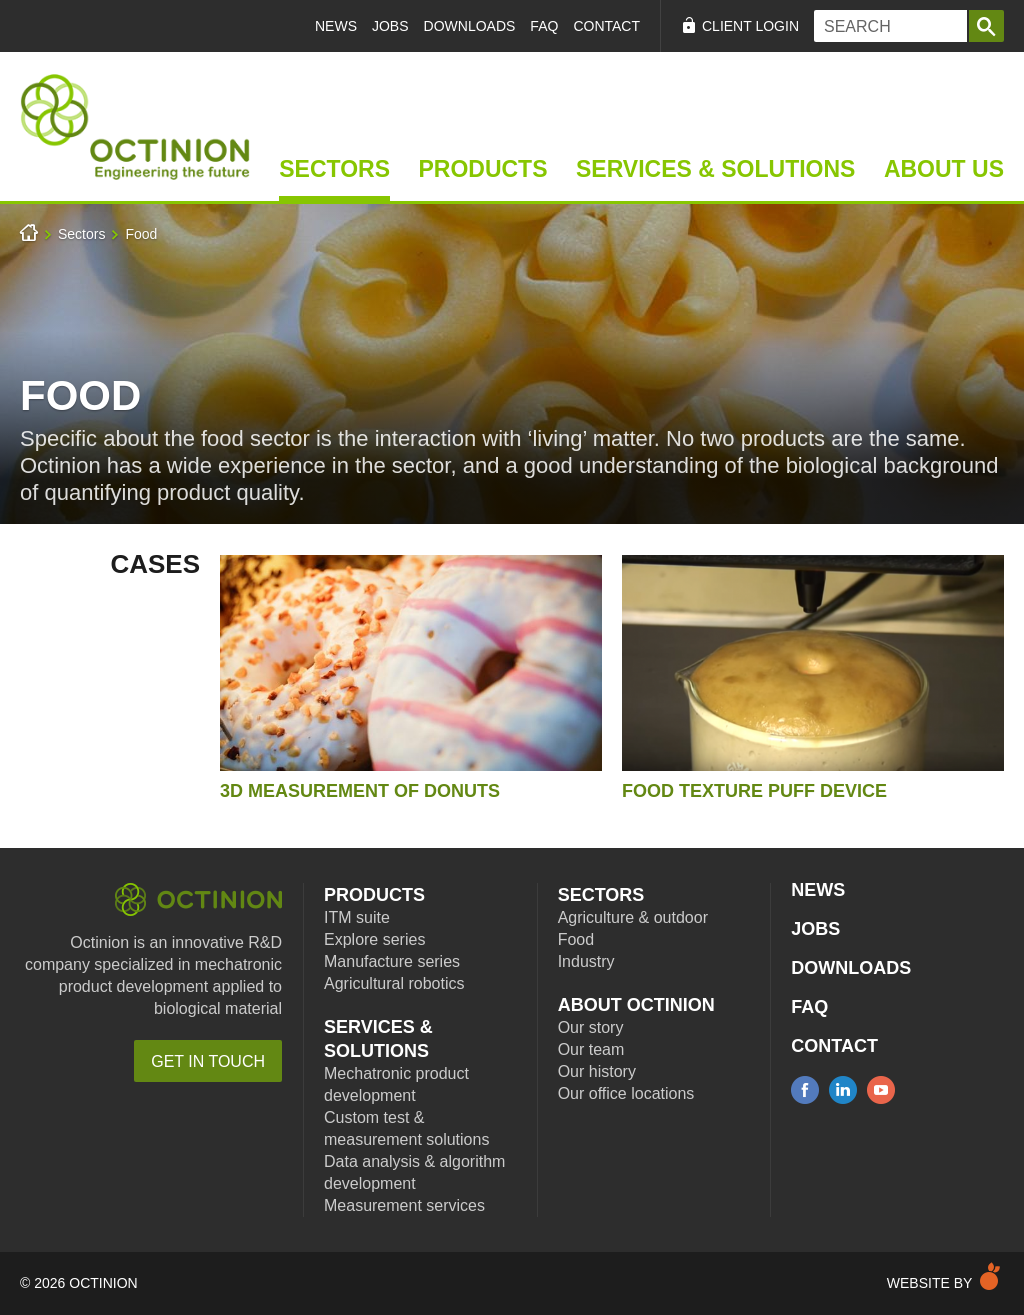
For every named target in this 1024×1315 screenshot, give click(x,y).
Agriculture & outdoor (633, 917)
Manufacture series (392, 961)
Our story (591, 1027)
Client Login (750, 26)
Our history (597, 1071)
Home (135, 127)
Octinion (198, 899)
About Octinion (636, 1005)
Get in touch (208, 1061)
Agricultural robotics (394, 983)
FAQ (544, 26)
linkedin (843, 1090)
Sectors (334, 169)
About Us (944, 169)
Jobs (390, 26)
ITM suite (357, 917)
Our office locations (626, 1093)
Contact (606, 26)
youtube (881, 1090)
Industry (586, 961)
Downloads (470, 26)
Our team (591, 1049)
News (336, 26)
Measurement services (404, 1205)
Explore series (374, 939)
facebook (805, 1090)
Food (141, 234)
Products (482, 169)
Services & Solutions (715, 169)
